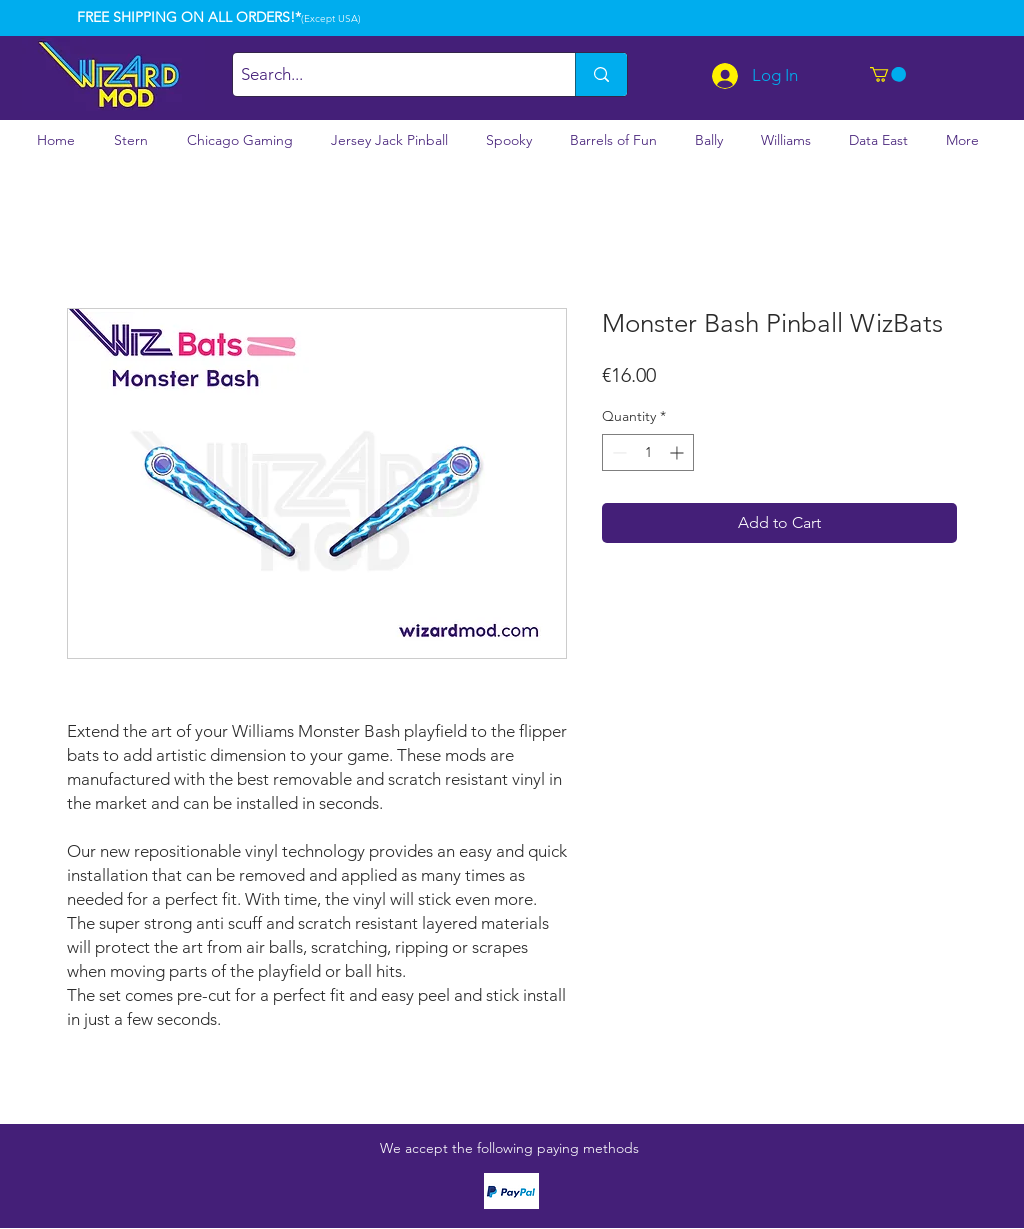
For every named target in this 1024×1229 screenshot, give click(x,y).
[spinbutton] (648, 452)
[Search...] (387, 74)
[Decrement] (617, 452)
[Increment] (678, 452)
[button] (888, 74)
